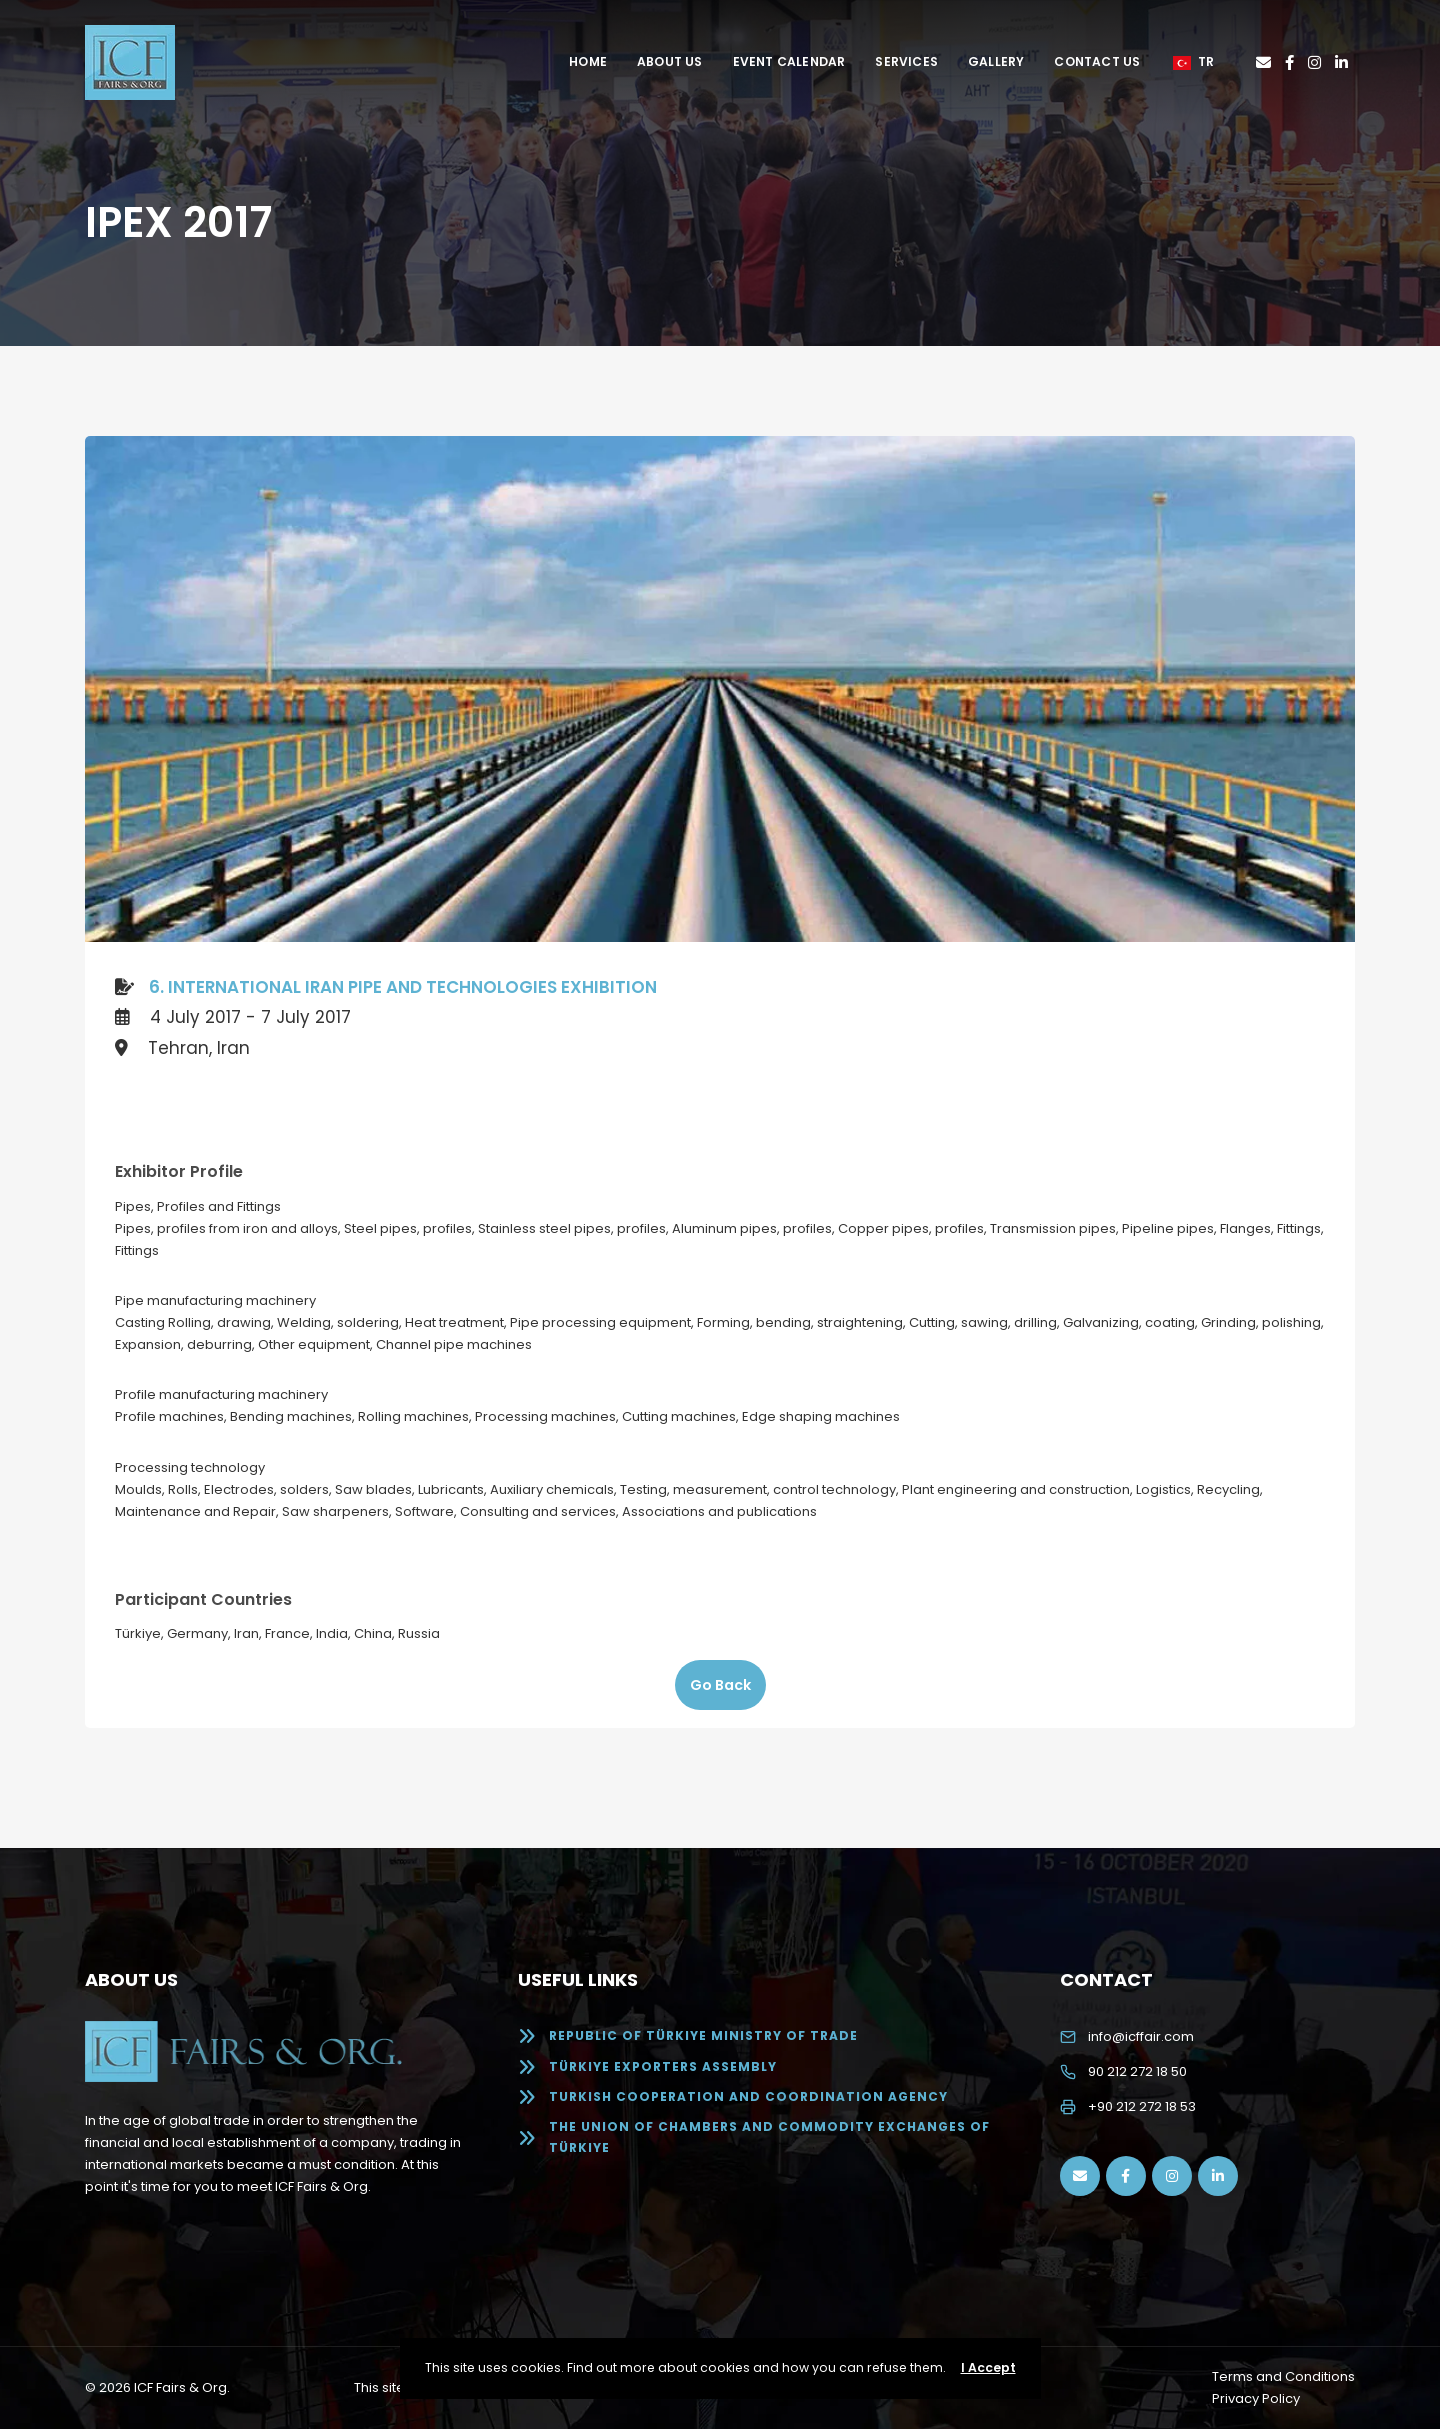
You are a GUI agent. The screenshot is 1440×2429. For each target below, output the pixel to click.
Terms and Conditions (1283, 2376)
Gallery (996, 61)
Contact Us (1097, 61)
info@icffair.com (1141, 2036)
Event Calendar (789, 61)
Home (588, 61)
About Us (670, 61)
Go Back (720, 1685)
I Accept (988, 2367)
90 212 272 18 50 (1137, 2071)
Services (906, 61)
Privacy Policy (1256, 2398)
